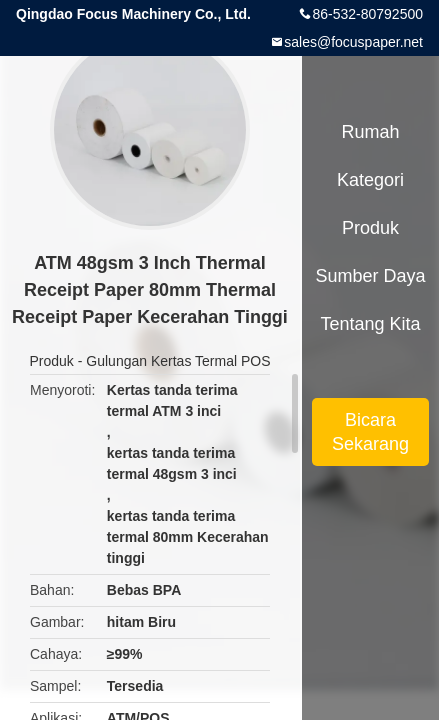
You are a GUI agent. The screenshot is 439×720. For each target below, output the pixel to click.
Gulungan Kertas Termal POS (178, 361)
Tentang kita (370, 324)
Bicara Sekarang (370, 432)
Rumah (370, 132)
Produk (52, 361)
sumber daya (370, 276)
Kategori (370, 180)
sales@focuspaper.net (353, 42)
